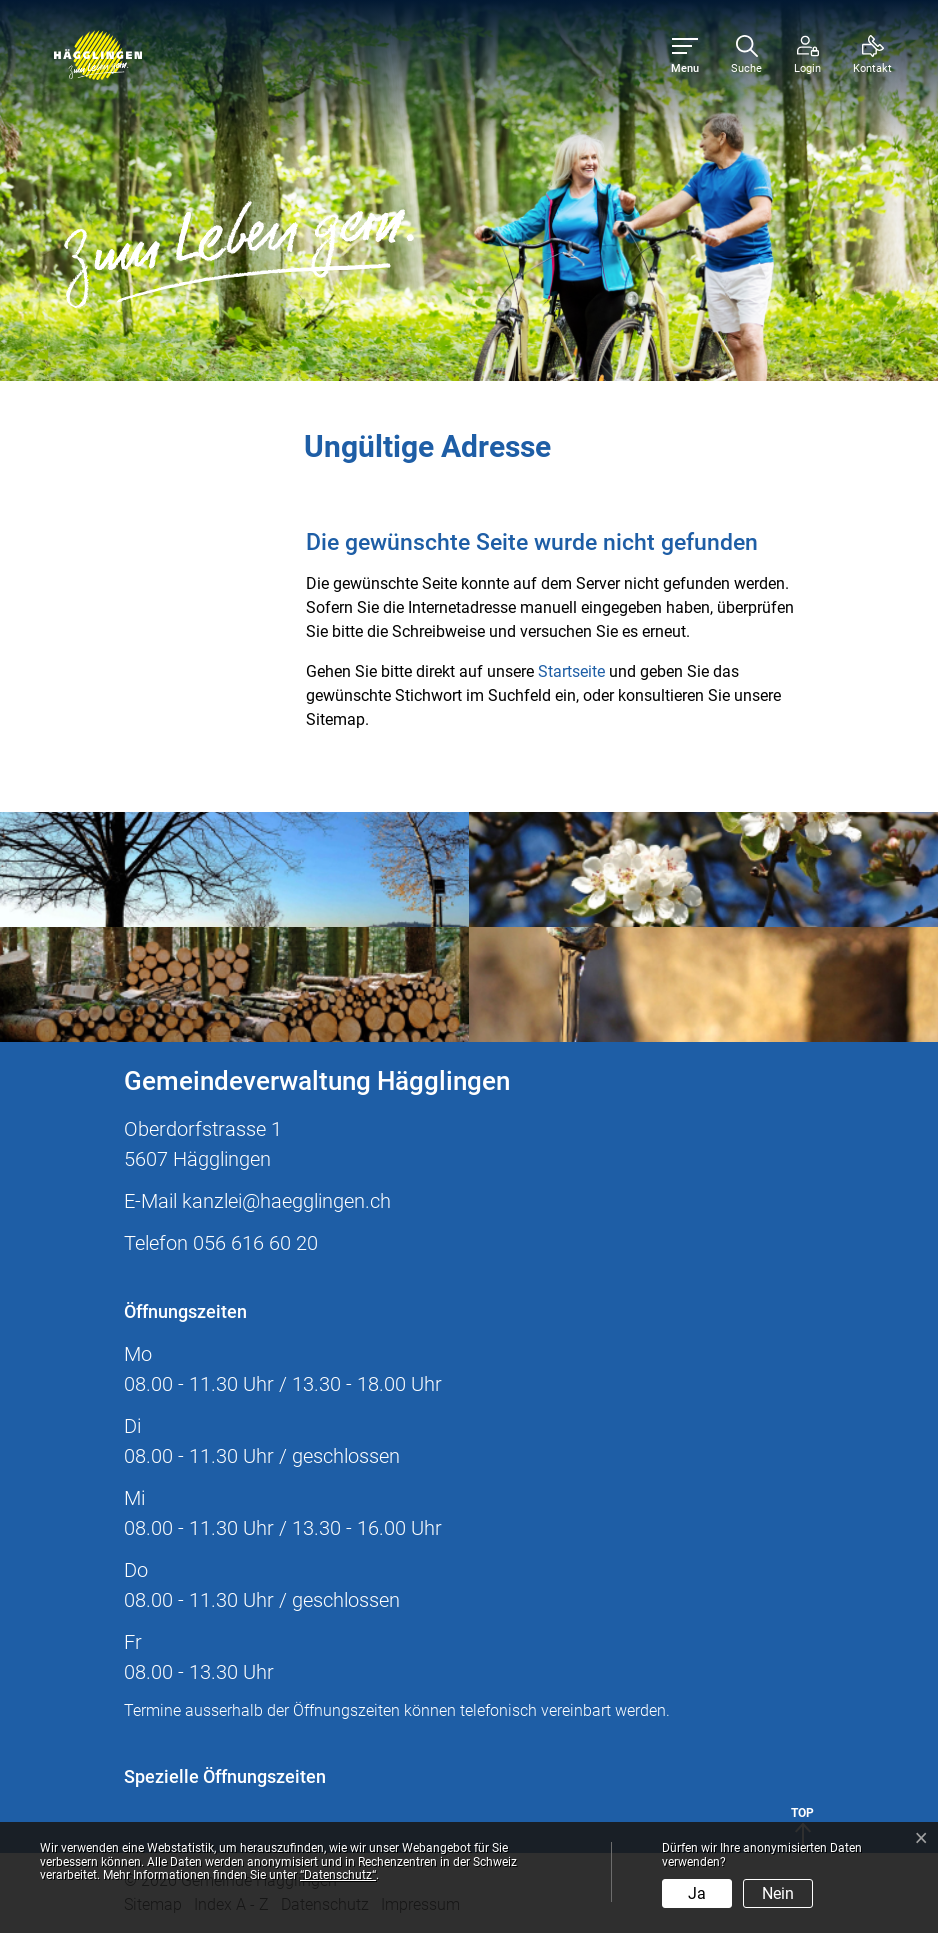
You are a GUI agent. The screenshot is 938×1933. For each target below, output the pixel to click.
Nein (778, 1893)
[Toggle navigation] (685, 55)
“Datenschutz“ (338, 1875)
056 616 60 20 (255, 1243)
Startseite (571, 671)
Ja (697, 1893)
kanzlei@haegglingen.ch (286, 1201)
